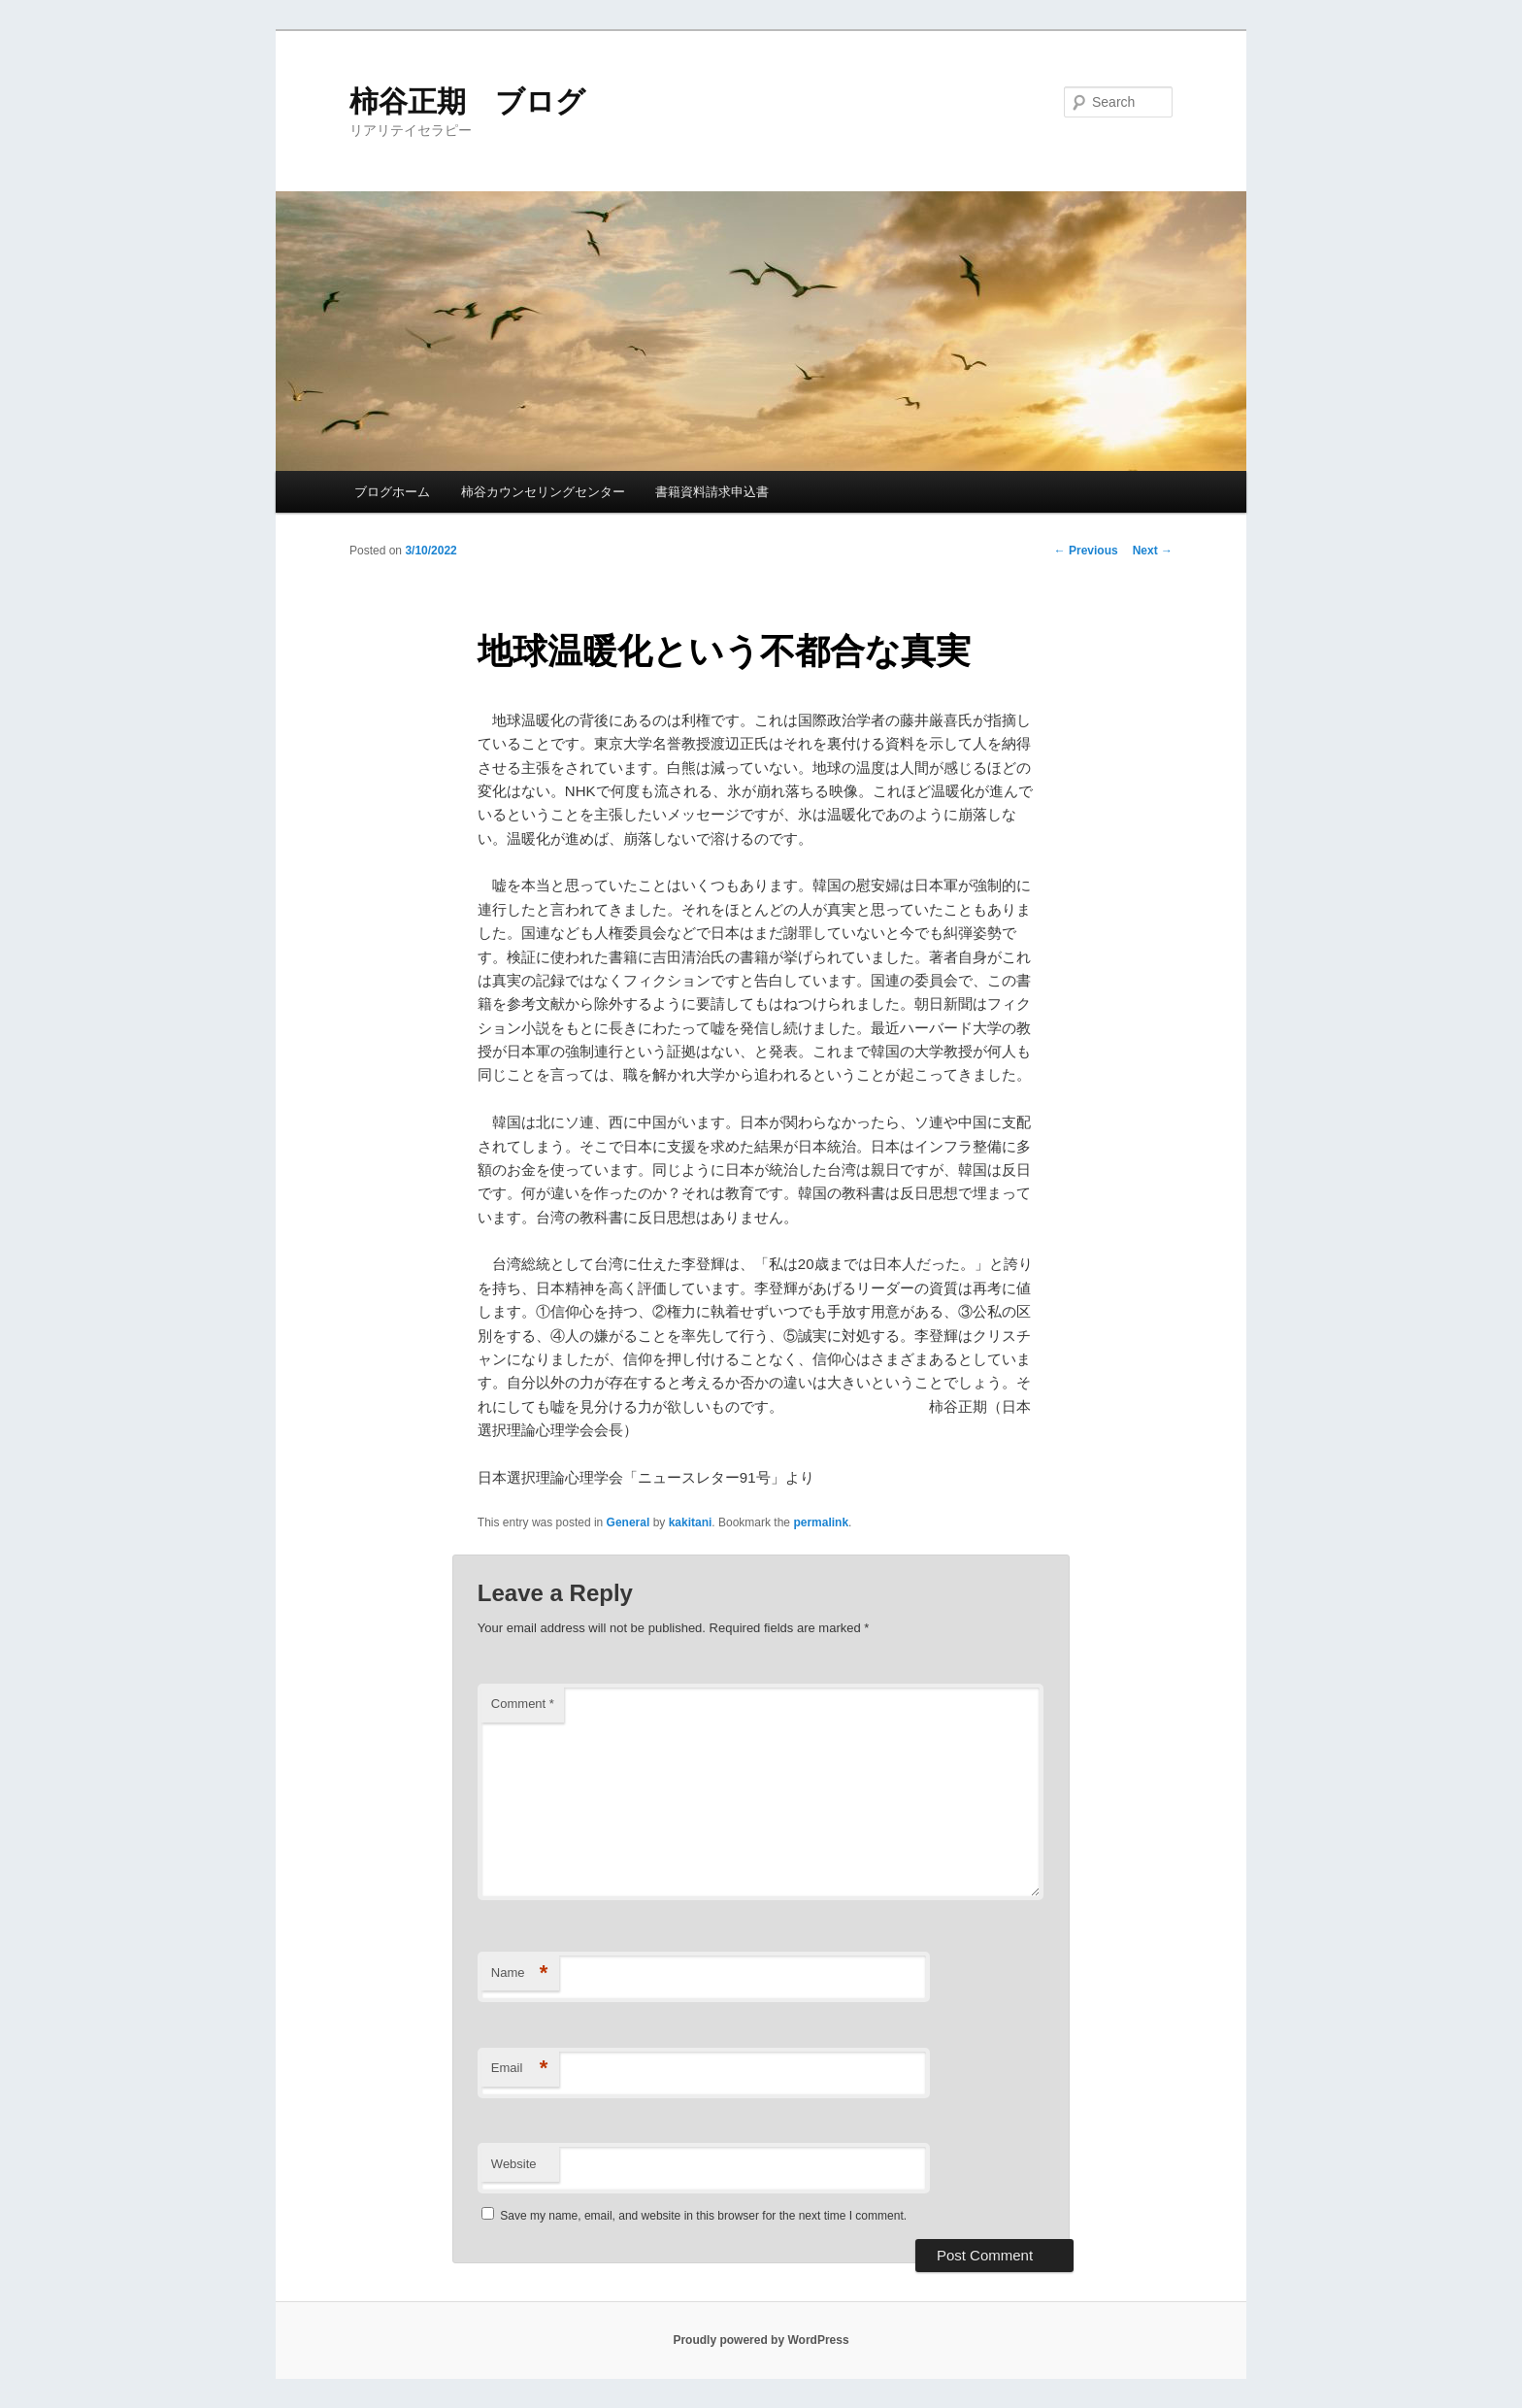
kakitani (690, 1522)
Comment (522, 1703)
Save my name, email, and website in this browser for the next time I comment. (703, 2216)
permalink (820, 1522)
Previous (1086, 550)
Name (519, 1973)
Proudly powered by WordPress (760, 2340)
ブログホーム (392, 492)
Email (519, 2069)
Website (514, 2164)
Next (1153, 550)
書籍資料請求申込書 (712, 492)
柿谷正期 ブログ (467, 101)
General (628, 1522)
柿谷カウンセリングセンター (543, 492)
